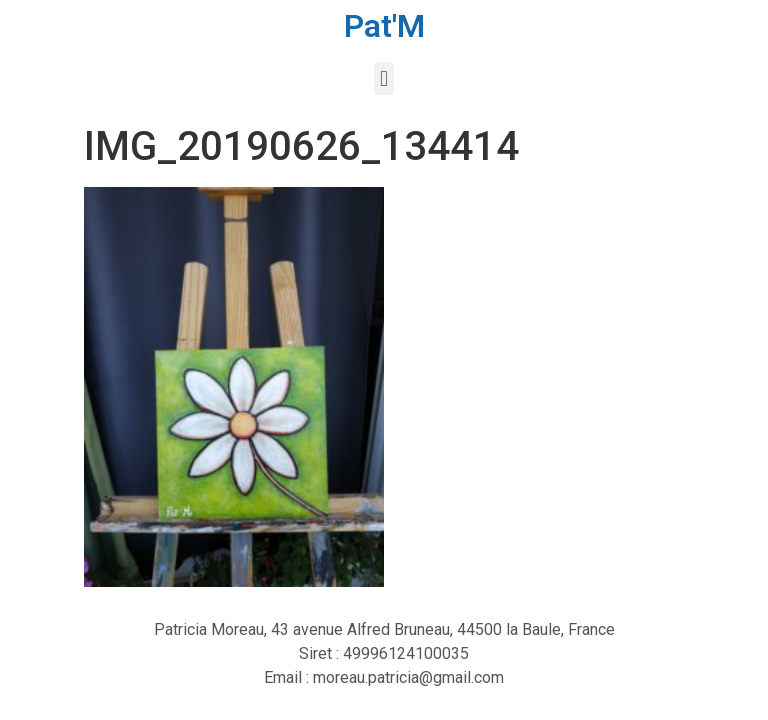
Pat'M (384, 26)
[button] (383, 78)
